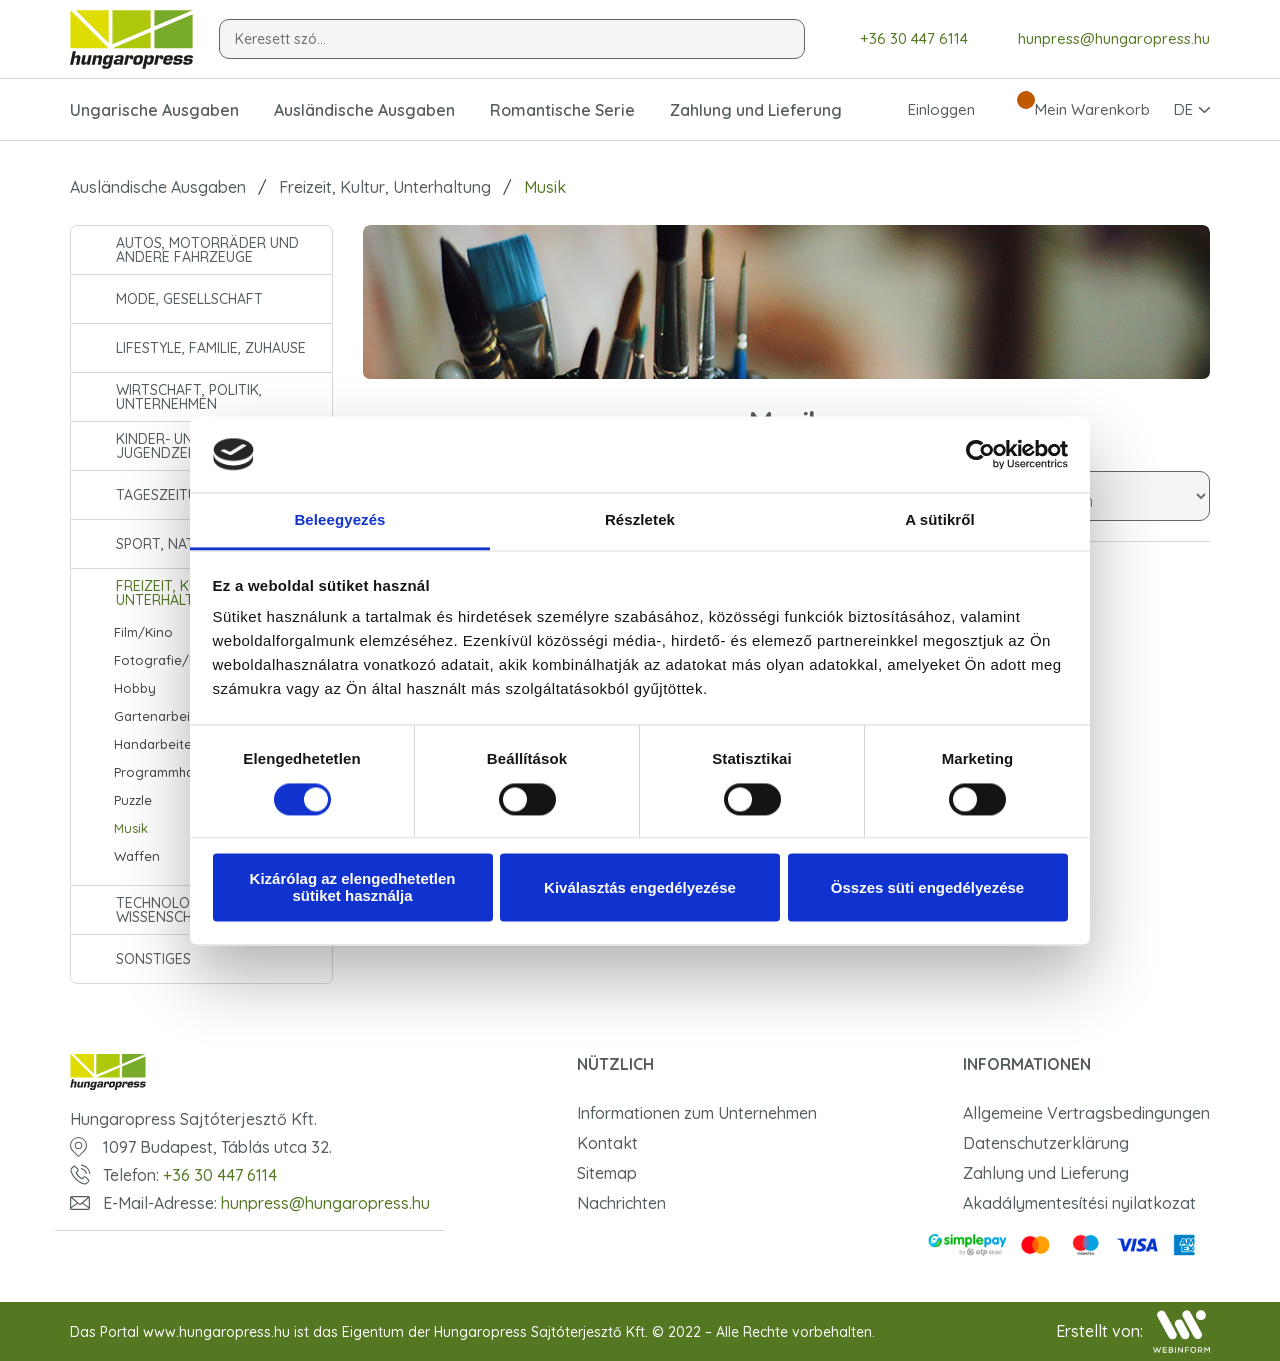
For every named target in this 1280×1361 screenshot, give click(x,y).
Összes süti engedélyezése (927, 887)
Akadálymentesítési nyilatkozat (1079, 1203)
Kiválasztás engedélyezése (640, 887)
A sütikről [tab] (940, 520)
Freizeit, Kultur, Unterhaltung (385, 187)
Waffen (137, 856)
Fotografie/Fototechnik (189, 660)
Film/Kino (143, 632)
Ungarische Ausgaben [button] (154, 110)
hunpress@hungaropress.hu (1099, 39)
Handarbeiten (157, 744)
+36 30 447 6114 (899, 39)
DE (1183, 109)
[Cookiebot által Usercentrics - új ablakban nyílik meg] (980, 454)
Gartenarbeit (154, 716)
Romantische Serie (562, 110)
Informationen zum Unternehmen (697, 1113)
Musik (131, 828)
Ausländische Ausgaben (158, 187)
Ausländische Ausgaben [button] (364, 110)
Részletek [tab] (640, 520)
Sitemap (607, 1173)
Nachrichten (621, 1203)
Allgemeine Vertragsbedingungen (1086, 1113)
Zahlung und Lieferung (756, 110)
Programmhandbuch (177, 772)
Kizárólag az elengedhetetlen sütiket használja (353, 888)
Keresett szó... (280, 39)
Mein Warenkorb (1074, 110)
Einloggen (923, 110)
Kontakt (607, 1143)
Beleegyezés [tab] (339, 520)
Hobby (135, 688)
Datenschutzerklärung (1046, 1143)
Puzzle (133, 800)
